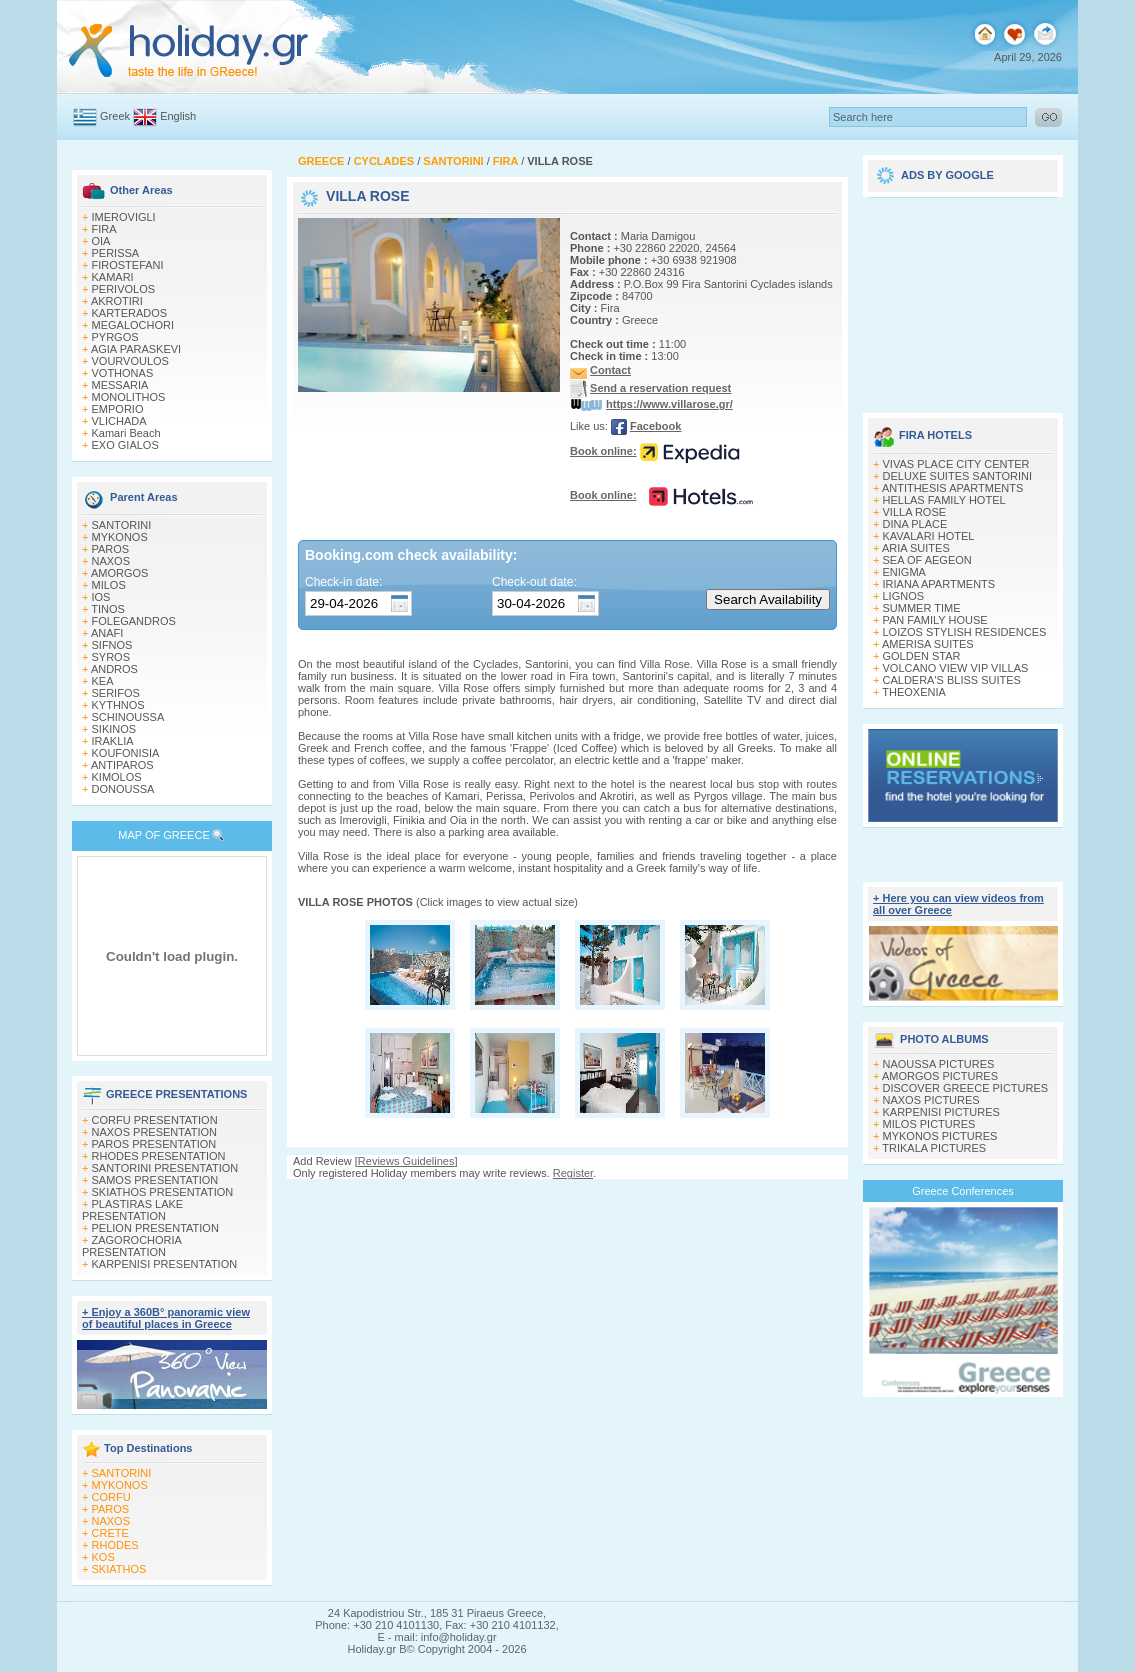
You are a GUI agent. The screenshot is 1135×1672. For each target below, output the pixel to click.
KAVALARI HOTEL (929, 536)
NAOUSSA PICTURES (939, 1064)
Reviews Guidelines (406, 1161)
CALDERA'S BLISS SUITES (952, 680)
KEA (103, 681)
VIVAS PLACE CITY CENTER (956, 464)
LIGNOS (904, 596)
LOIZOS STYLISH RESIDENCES (965, 632)
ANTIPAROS (122, 765)
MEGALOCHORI (133, 325)
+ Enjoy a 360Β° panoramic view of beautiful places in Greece (166, 1318)
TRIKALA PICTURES (934, 1148)
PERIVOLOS (124, 289)
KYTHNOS (118, 705)
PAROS (111, 549)
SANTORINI (122, 525)
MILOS (109, 585)
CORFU (111, 1497)
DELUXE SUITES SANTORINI (958, 476)
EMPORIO (118, 409)
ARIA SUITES (916, 548)
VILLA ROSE (915, 512)
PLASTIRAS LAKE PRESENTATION (132, 1210)
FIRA (104, 229)
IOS (101, 597)
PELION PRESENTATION (155, 1228)
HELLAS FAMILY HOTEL (944, 500)
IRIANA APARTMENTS (939, 584)
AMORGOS (119, 573)
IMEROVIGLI (124, 217)
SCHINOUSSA (128, 717)
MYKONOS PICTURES (940, 1136)
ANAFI (107, 633)
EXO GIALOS (125, 445)
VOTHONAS (123, 373)
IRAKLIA (113, 741)
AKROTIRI (117, 301)
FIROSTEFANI (128, 265)
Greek (115, 116)
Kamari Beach (126, 433)
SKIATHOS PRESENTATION (163, 1192)
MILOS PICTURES (929, 1124)
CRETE (110, 1533)
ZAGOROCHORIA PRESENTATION (131, 1246)
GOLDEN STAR (922, 656)
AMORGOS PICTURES (940, 1076)
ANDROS (114, 669)
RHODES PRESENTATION (159, 1156)
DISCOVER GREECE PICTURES (966, 1088)
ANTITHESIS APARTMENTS (952, 488)
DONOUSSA (123, 789)
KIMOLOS (117, 777)
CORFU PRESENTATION (155, 1120)
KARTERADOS (130, 313)
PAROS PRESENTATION (154, 1144)
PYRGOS (115, 337)
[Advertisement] (963, 298)
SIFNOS (112, 645)
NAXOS (111, 561)
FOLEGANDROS (134, 621)
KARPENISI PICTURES (941, 1112)
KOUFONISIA (126, 753)
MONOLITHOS (129, 397)
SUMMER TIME (922, 608)
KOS (103, 1557)
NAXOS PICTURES (931, 1100)
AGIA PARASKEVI (136, 349)
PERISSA (116, 253)
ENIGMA (904, 572)
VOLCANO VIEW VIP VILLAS (956, 668)
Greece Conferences (963, 1191)
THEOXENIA (914, 692)
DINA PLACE (915, 524)
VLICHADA (119, 421)
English (178, 116)
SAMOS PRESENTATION (155, 1180)
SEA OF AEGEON (927, 560)
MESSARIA (120, 385)
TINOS (108, 609)
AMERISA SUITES (928, 644)
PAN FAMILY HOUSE (935, 620)
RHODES (115, 1545)
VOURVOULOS (130, 361)
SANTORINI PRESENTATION (165, 1168)
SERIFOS (116, 693)
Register (573, 1173)
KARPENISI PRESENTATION (165, 1264)
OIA (101, 241)
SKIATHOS (119, 1569)
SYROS (111, 657)
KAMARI (113, 277)
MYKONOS (120, 537)
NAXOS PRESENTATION (155, 1132)
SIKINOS (114, 729)
